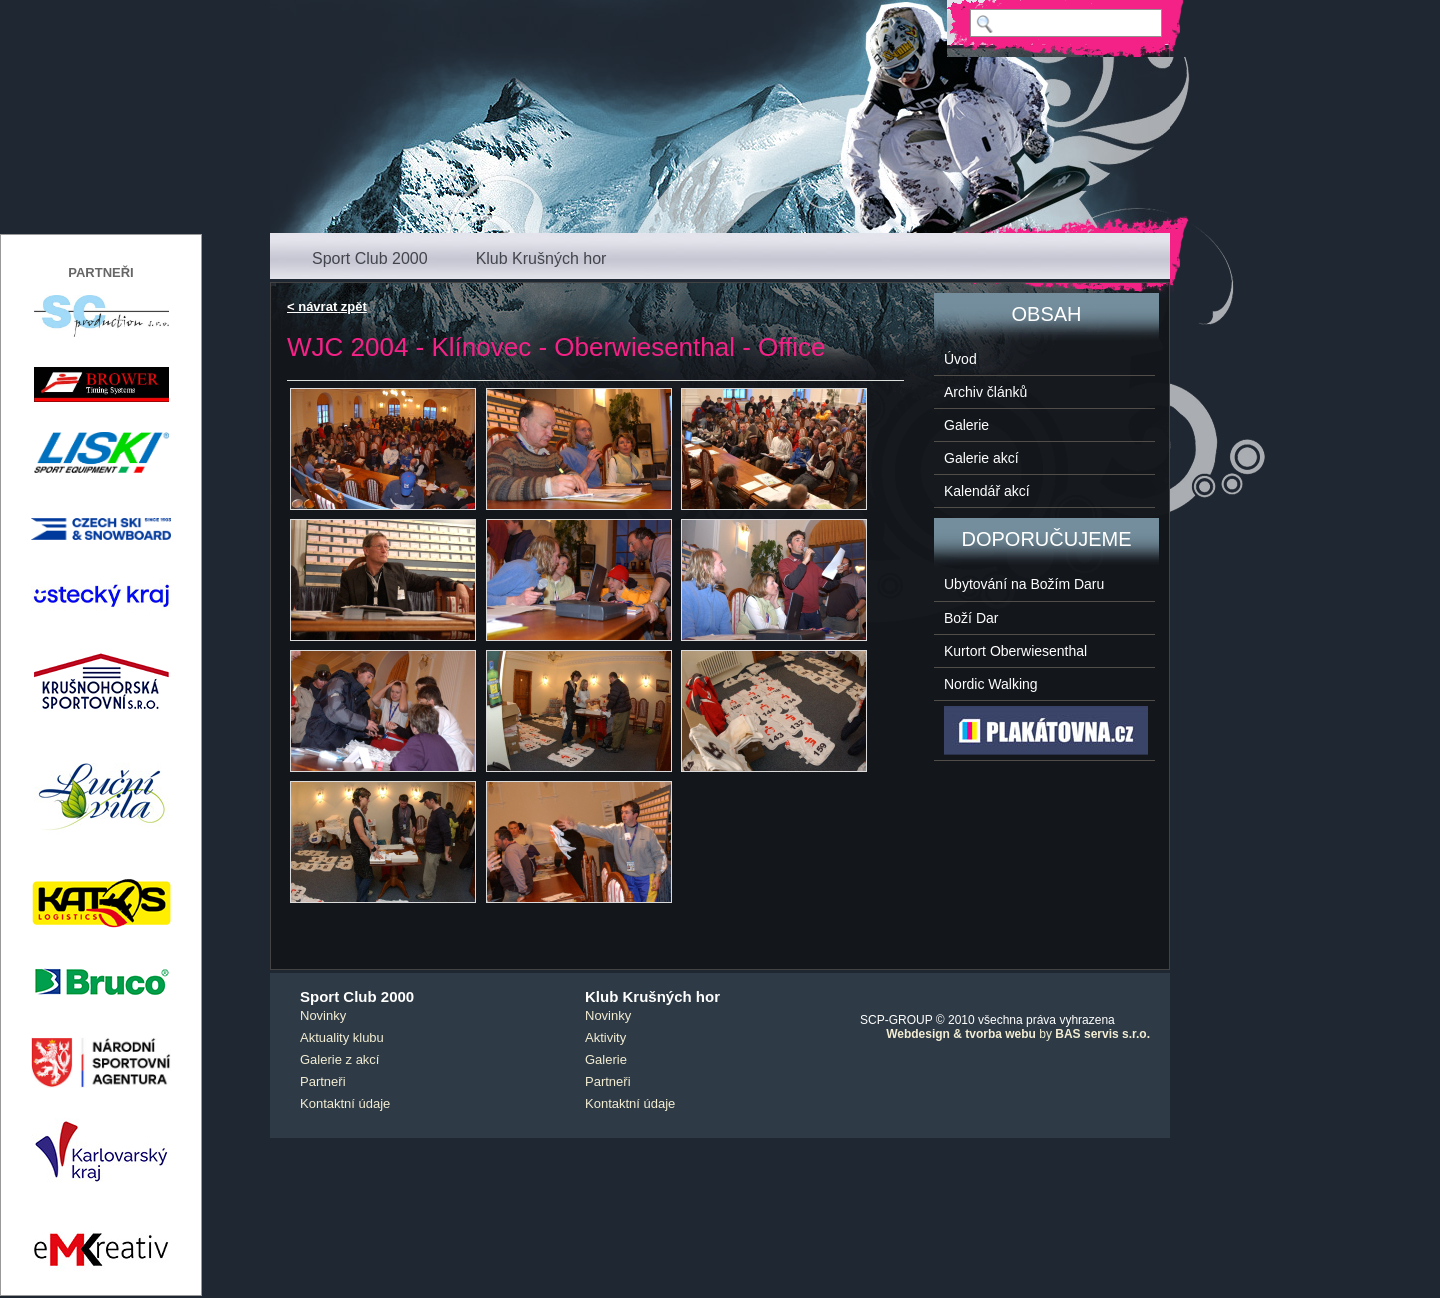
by (1018, 1034)
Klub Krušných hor (541, 258)
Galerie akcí (981, 458)
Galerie (966, 425)
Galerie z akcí (339, 1059)
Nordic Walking (991, 684)
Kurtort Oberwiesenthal (1015, 651)
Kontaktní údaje (345, 1103)
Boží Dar (971, 618)
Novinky (323, 1015)
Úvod (960, 359)
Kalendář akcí (987, 491)
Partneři (323, 1081)
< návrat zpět (327, 306)
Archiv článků (985, 392)
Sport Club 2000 (370, 258)
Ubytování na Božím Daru (1024, 584)
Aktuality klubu (342, 1037)
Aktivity (605, 1037)
